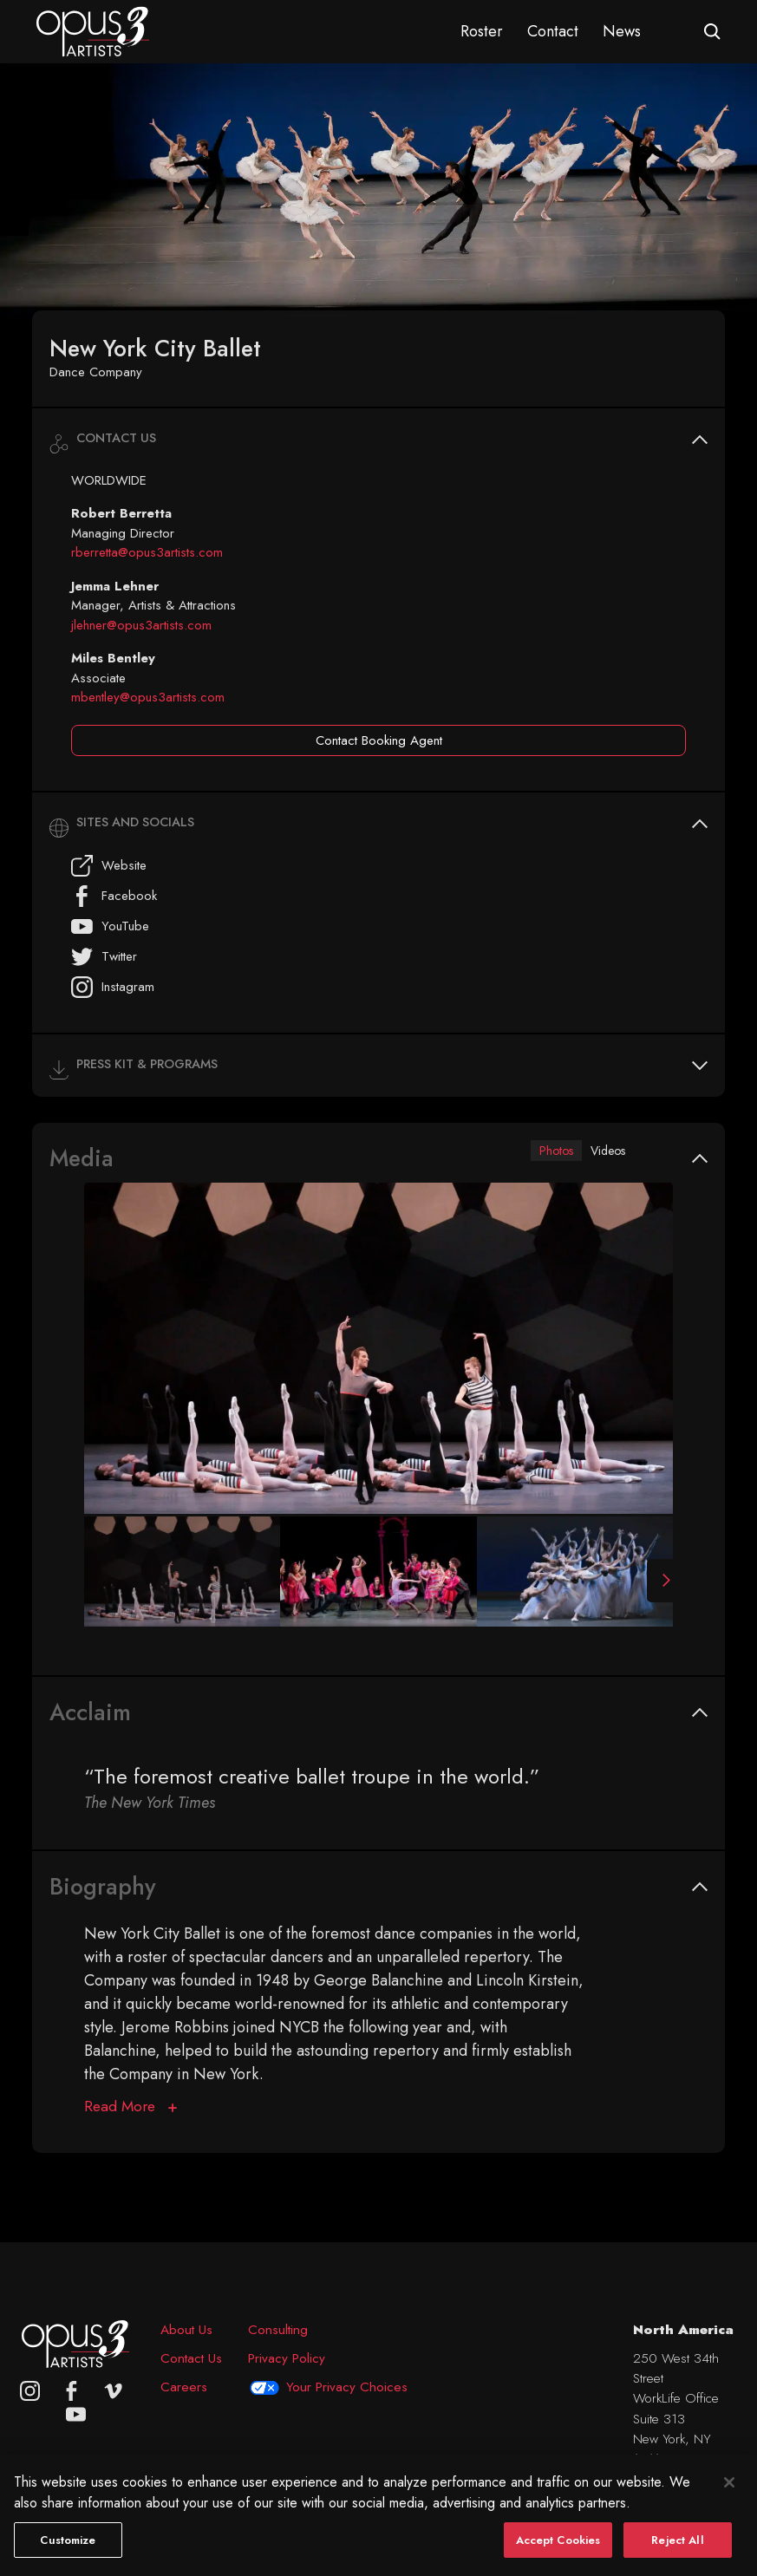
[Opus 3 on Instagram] (30, 2391)
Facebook (114, 896)
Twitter (104, 957)
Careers (183, 2387)
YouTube (110, 926)
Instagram (112, 987)
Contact (552, 31)
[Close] (729, 2500)
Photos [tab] (541, 1151)
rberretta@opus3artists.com (147, 552)
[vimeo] (113, 2391)
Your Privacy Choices (347, 2387)
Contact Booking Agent (379, 740)
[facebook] (72, 2391)
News (622, 31)
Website (109, 866)
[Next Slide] (660, 1583)
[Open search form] (712, 31)
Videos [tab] (602, 1151)
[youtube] (76, 2414)
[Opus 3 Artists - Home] (92, 30)
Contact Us (191, 2358)
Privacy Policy (286, 2358)
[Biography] (130, 2109)
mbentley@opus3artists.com (148, 697)
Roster (481, 31)
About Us (186, 2329)
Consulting (278, 2329)
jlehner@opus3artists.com (141, 625)
